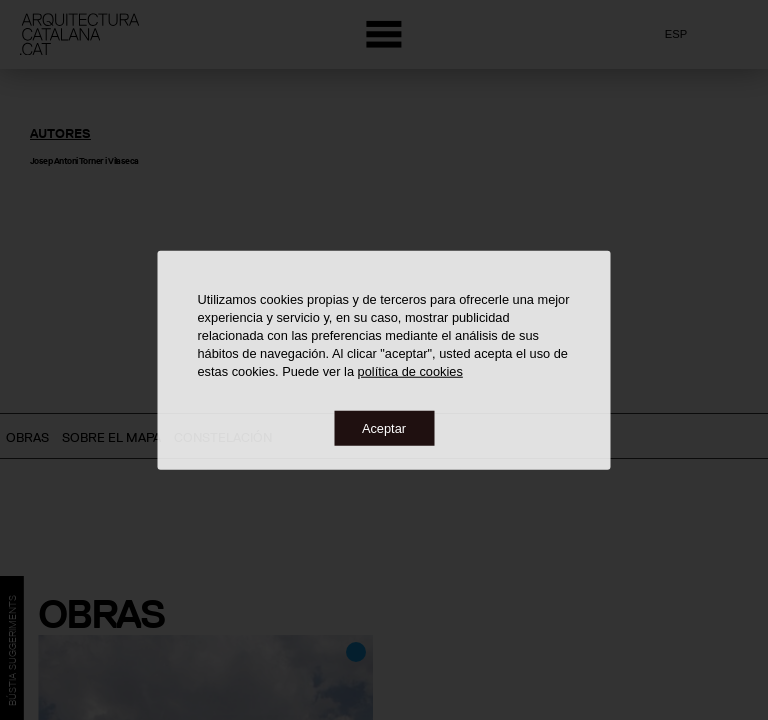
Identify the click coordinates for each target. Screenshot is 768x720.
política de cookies (410, 370)
